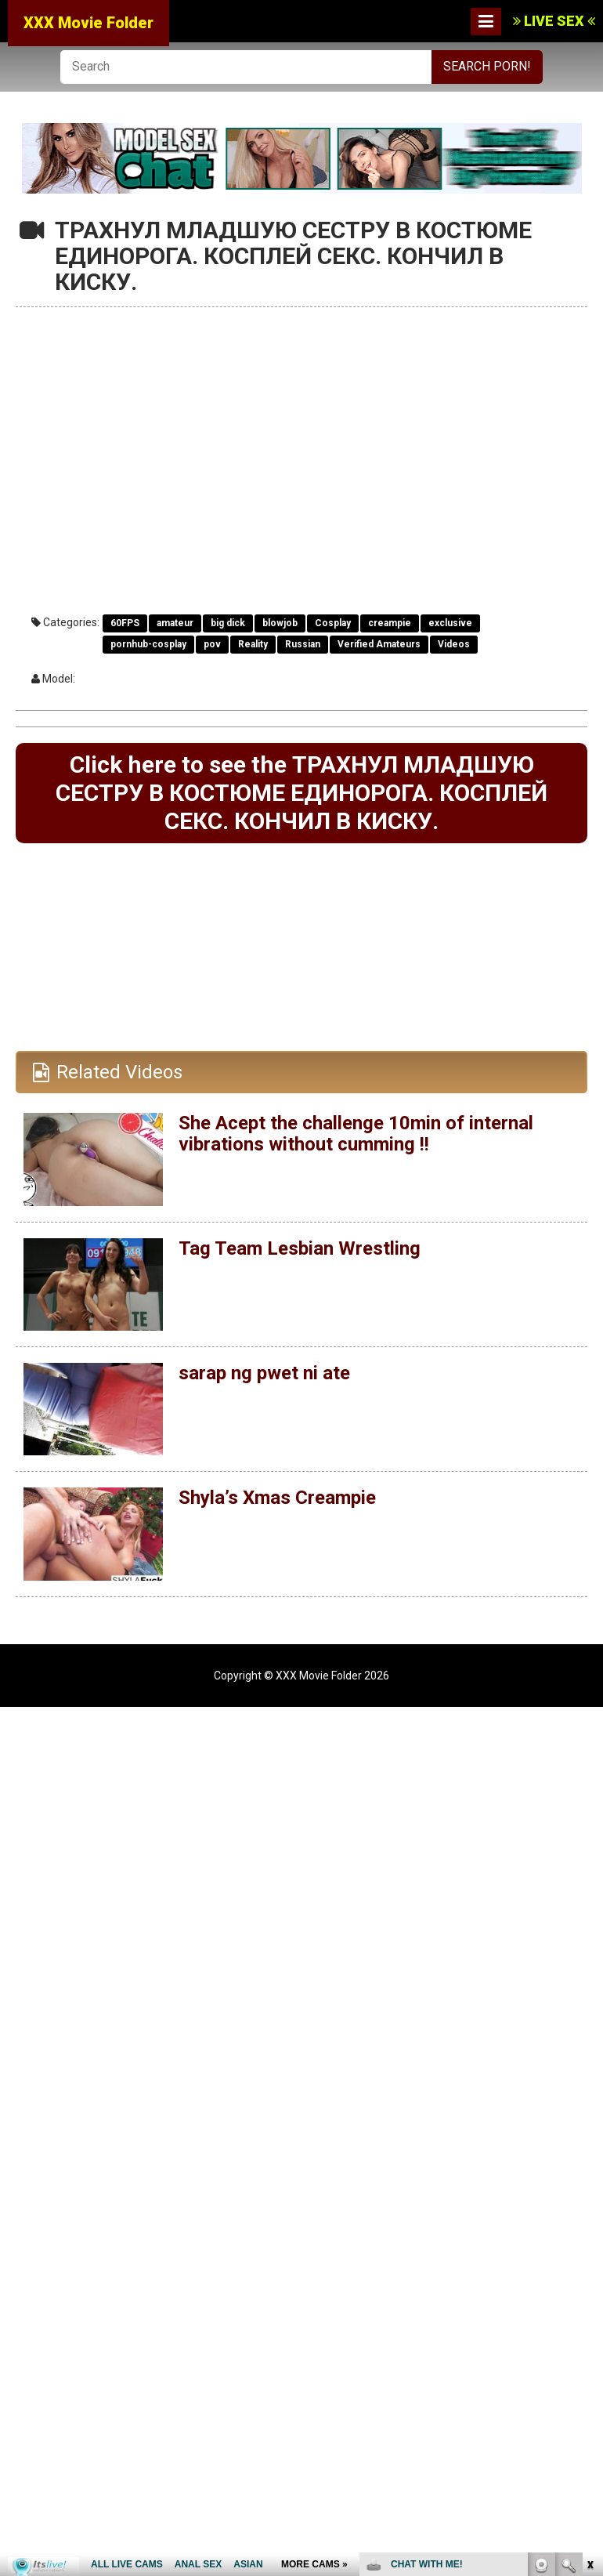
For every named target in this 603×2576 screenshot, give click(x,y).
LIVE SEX (554, 21)
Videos (454, 644)
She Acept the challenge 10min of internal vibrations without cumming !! (356, 1133)
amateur (175, 623)
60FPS (124, 623)
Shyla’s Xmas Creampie (277, 1498)
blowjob (280, 623)
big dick (228, 623)
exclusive (450, 623)
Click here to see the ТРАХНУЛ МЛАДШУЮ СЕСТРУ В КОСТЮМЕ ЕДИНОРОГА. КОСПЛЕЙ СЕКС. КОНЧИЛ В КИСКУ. (301, 793)
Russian (302, 644)
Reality (253, 644)
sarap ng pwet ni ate (264, 1373)
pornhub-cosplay (148, 644)
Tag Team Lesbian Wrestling (300, 1248)
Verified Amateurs (379, 644)
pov (212, 644)
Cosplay (333, 623)
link (589, 2331)
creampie (389, 623)
